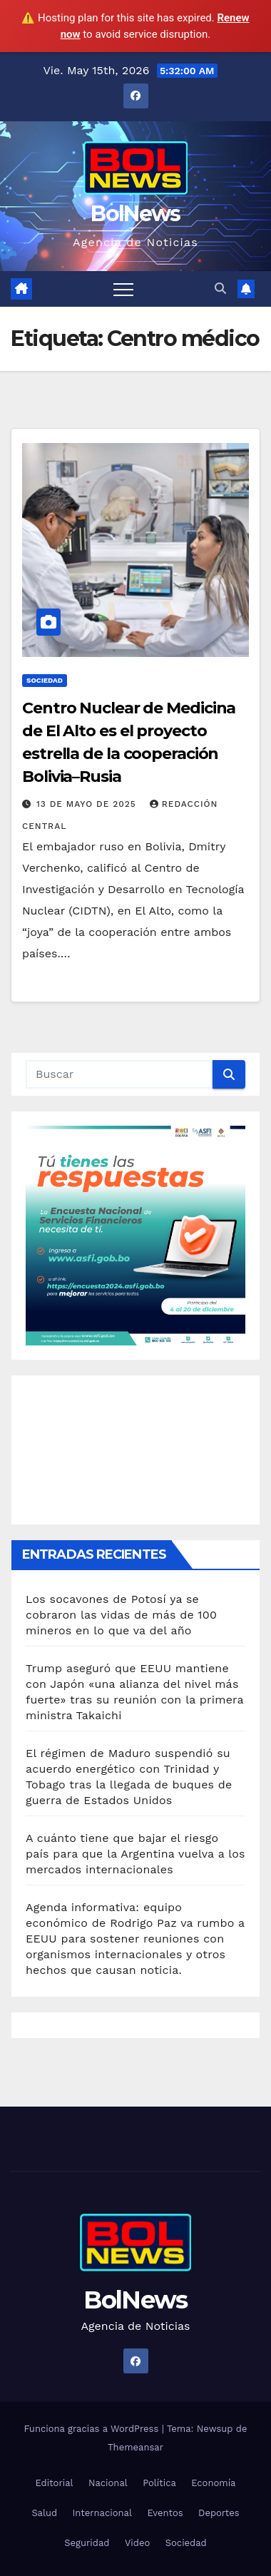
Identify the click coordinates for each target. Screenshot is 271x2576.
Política (159, 2483)
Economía (213, 2483)
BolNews (135, 213)
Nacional (108, 2483)
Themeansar (135, 2447)
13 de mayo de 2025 (88, 804)
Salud (44, 2513)
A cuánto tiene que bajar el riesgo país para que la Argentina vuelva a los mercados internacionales (135, 1853)
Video (137, 2542)
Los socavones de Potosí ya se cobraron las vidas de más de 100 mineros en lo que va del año (121, 1614)
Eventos (165, 2513)
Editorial (54, 2483)
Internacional (102, 2513)
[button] (220, 288)
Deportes (219, 2513)
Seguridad (86, 2542)
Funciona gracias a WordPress (92, 2428)
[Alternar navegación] (123, 289)
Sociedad (44, 680)
